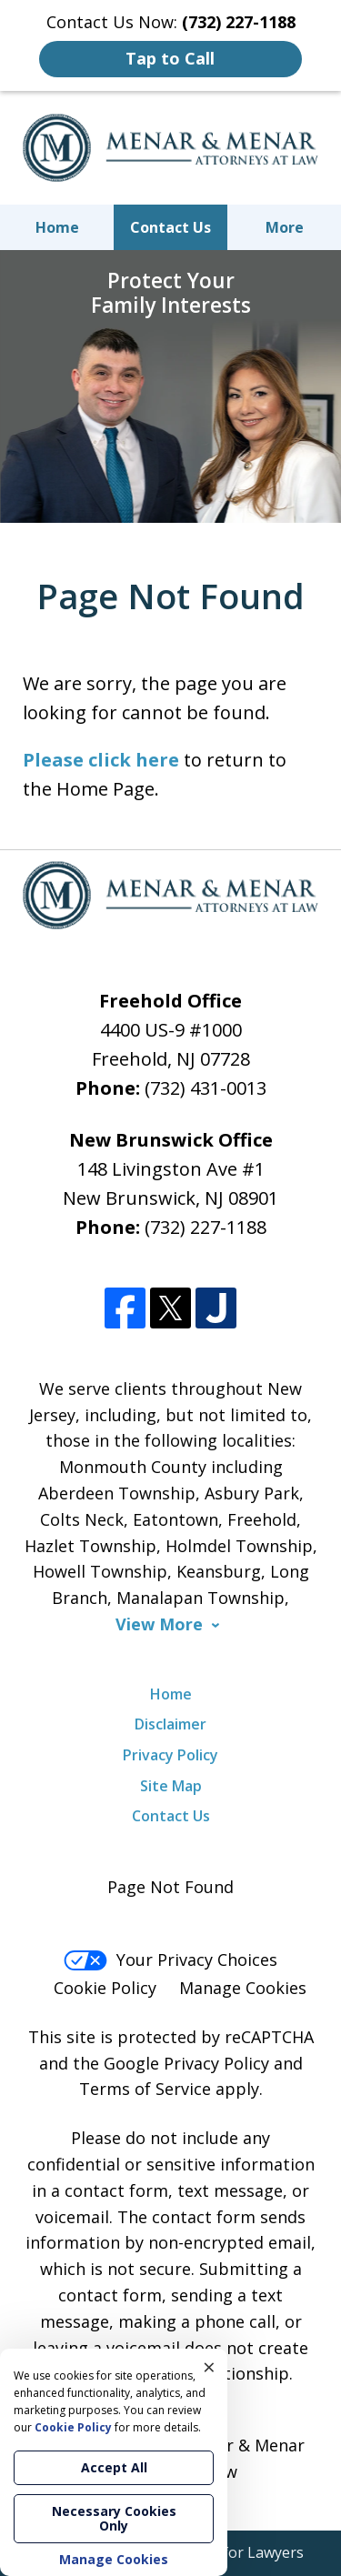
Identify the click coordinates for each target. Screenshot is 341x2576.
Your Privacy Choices (170, 1959)
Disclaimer (170, 1724)
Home (57, 227)
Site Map (171, 1786)
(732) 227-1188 (205, 1227)
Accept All (114, 2467)
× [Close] (209, 2367)
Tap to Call (170, 58)
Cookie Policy (105, 1988)
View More (159, 1624)
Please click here (101, 759)
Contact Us (170, 227)
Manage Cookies (242, 1988)
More (285, 227)
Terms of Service (145, 2089)
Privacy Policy (170, 1755)
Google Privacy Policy (186, 2063)
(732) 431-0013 (205, 1088)
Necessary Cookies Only (114, 2518)
